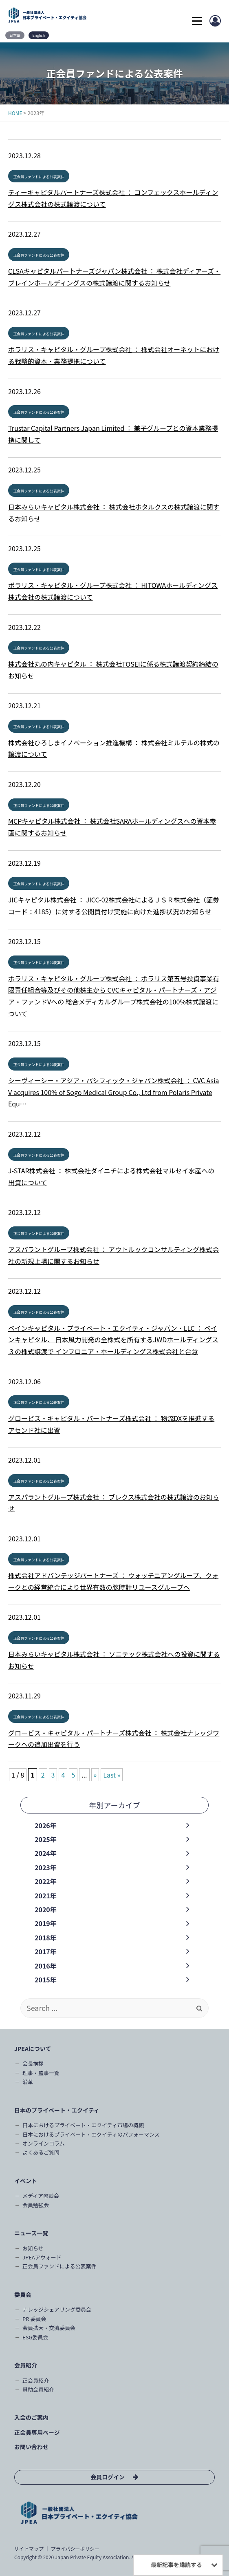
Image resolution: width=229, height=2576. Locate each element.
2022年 (46, 1881)
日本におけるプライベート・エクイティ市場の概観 (83, 2125)
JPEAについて (32, 2048)
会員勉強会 (35, 2205)
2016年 (46, 1966)
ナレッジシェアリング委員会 (56, 2309)
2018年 (46, 1937)
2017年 (46, 1951)
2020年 (46, 1909)
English (39, 35)
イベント (25, 2181)
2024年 (46, 1853)
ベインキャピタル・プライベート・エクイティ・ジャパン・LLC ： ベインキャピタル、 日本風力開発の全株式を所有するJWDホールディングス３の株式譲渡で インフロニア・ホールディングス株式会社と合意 (113, 1340)
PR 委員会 (34, 2319)
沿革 (27, 2082)
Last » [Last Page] (111, 1775)
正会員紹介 (35, 2380)
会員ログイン (107, 2477)
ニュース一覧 (31, 2233)
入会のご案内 (31, 2417)
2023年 (46, 1867)
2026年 (46, 1825)
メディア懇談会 (40, 2195)
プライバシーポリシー (75, 2548)
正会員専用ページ (37, 2432)
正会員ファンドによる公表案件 (38, 177)
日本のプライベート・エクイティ (56, 2110)
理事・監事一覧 (40, 2073)
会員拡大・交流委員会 (48, 2328)
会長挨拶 (33, 2063)
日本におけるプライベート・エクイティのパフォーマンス (91, 2134)
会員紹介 (25, 2365)
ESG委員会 (35, 2337)
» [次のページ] (95, 1775)
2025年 (46, 1839)
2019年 (46, 1923)
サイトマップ (29, 2548)
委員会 (22, 2294)
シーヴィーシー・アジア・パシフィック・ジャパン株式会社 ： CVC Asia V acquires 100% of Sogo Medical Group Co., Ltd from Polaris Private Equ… (113, 1092)
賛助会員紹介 (38, 2389)
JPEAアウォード (42, 2257)
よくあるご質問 (40, 2152)
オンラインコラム (43, 2143)
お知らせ (33, 2248)
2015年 (46, 1979)
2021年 (46, 1895)
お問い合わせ (31, 2447)
